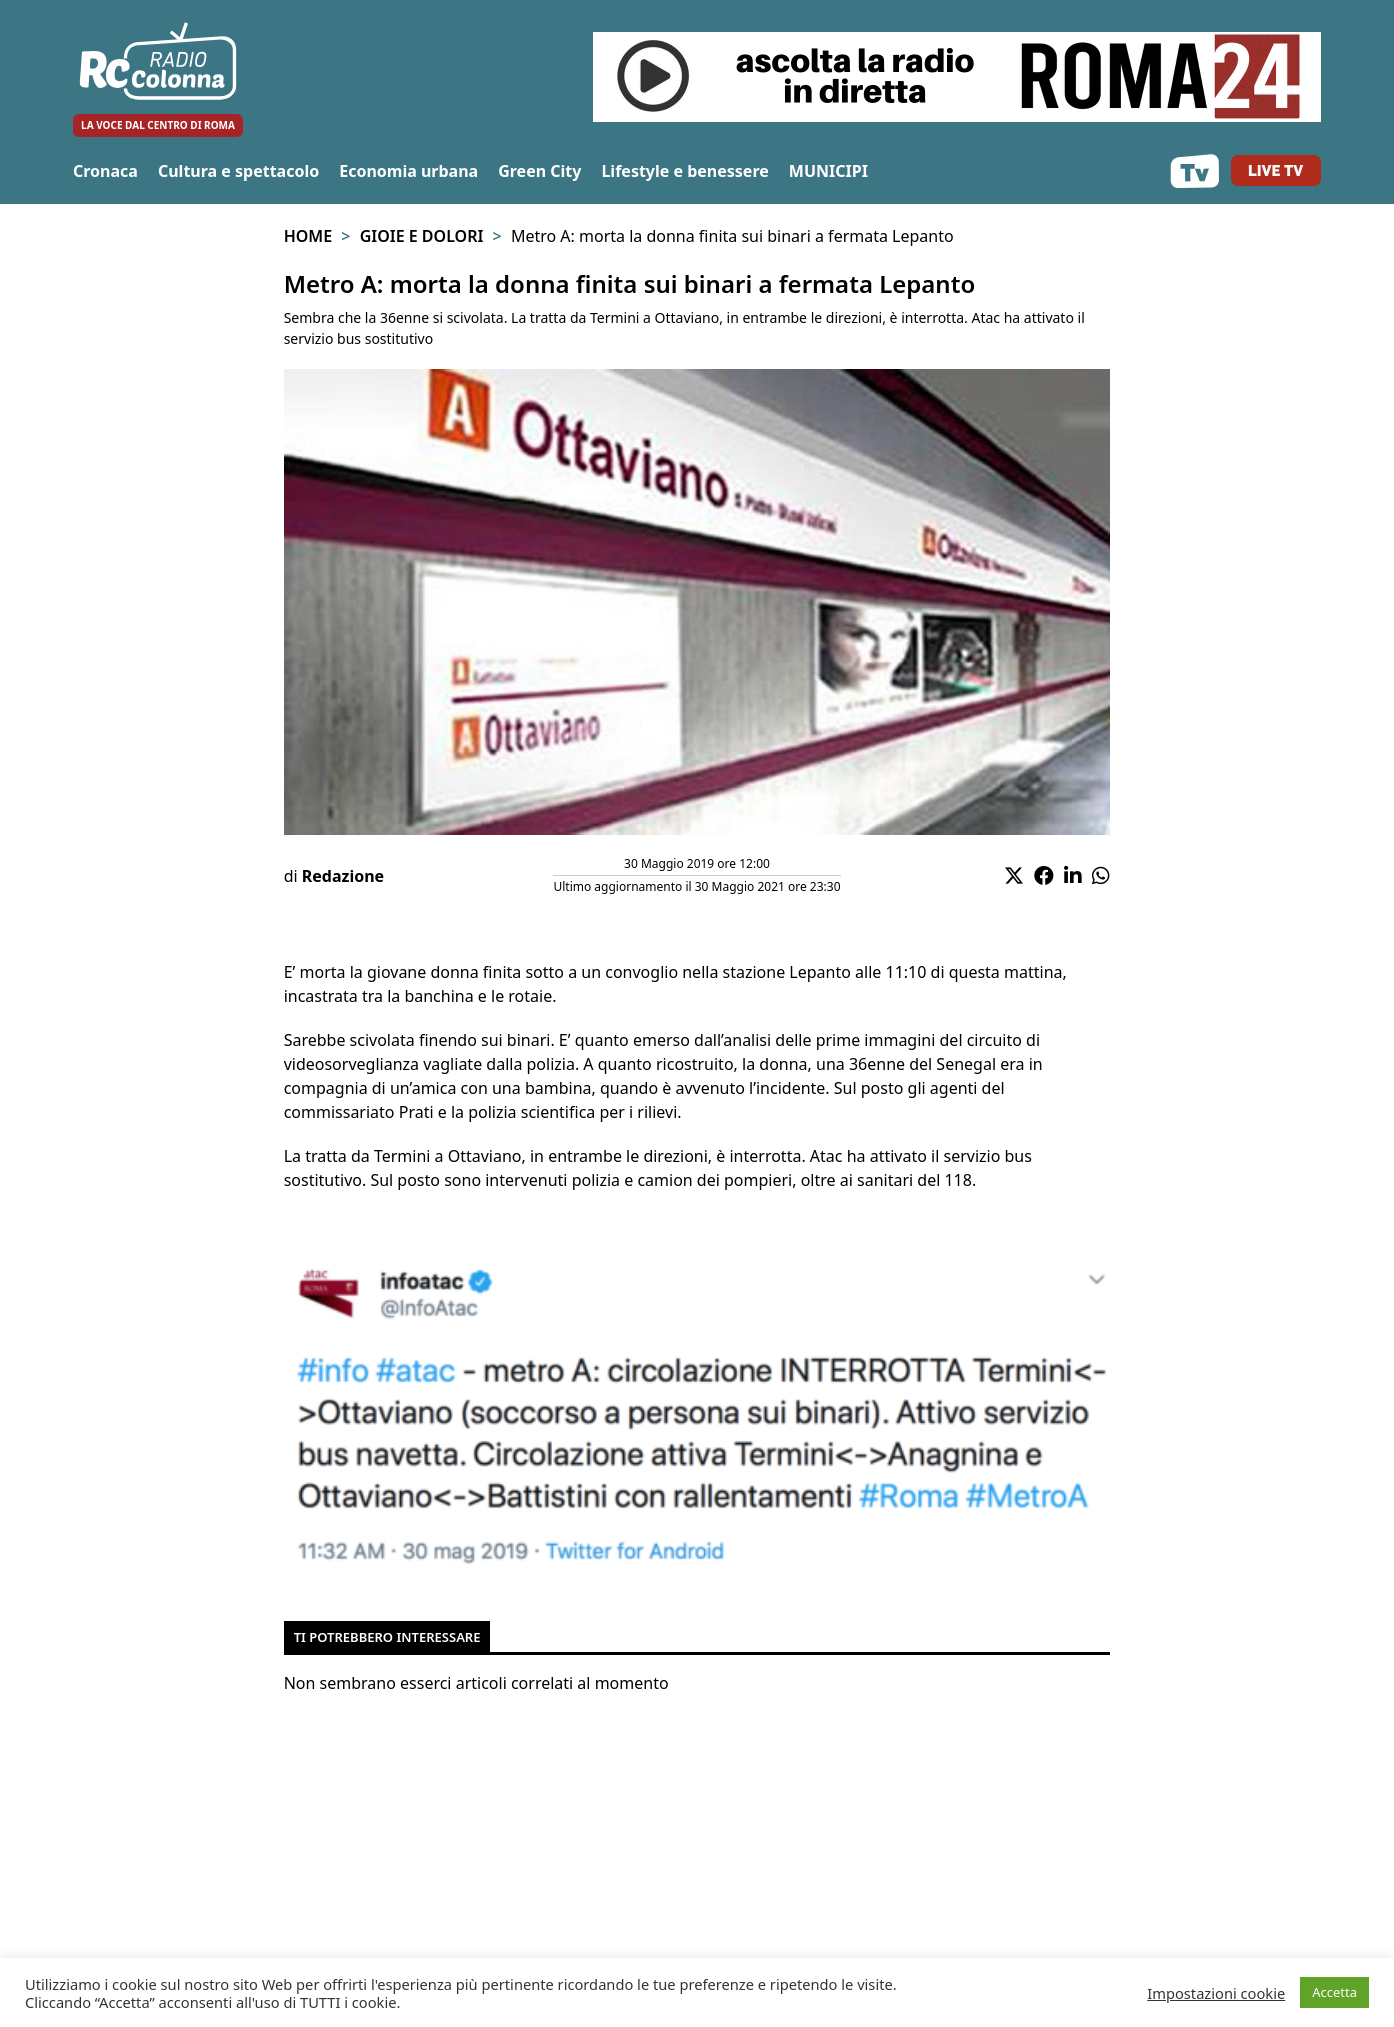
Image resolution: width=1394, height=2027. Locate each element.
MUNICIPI (828, 171)
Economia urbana (408, 171)
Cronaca (105, 171)
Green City (539, 171)
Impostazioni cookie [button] (1216, 1993)
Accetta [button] (1334, 1992)
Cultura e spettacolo (238, 171)
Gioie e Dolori (422, 236)
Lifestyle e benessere (684, 171)
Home (308, 236)
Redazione (343, 876)
